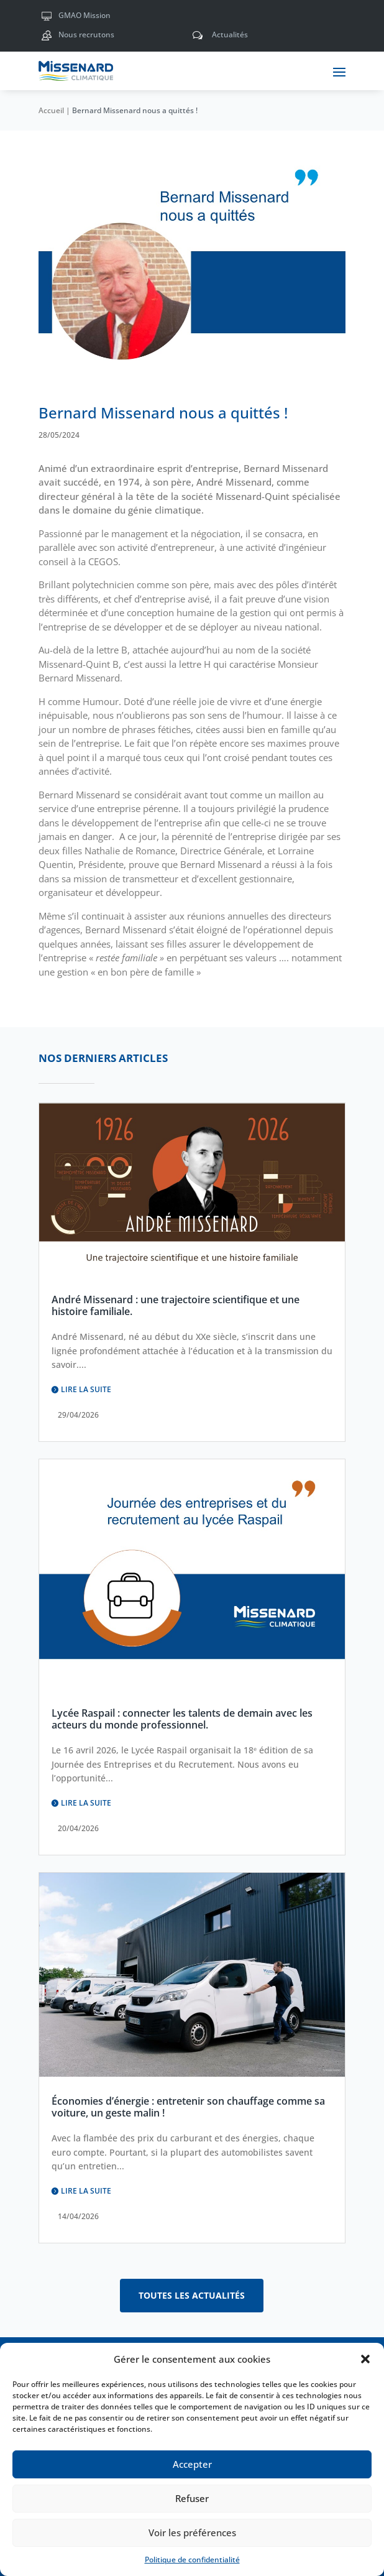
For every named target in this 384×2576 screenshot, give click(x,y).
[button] (365, 2359)
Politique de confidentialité (192, 2559)
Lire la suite (86, 1389)
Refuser (192, 2498)
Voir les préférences (192, 2532)
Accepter (192, 2464)
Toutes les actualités (192, 2295)
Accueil (51, 110)
